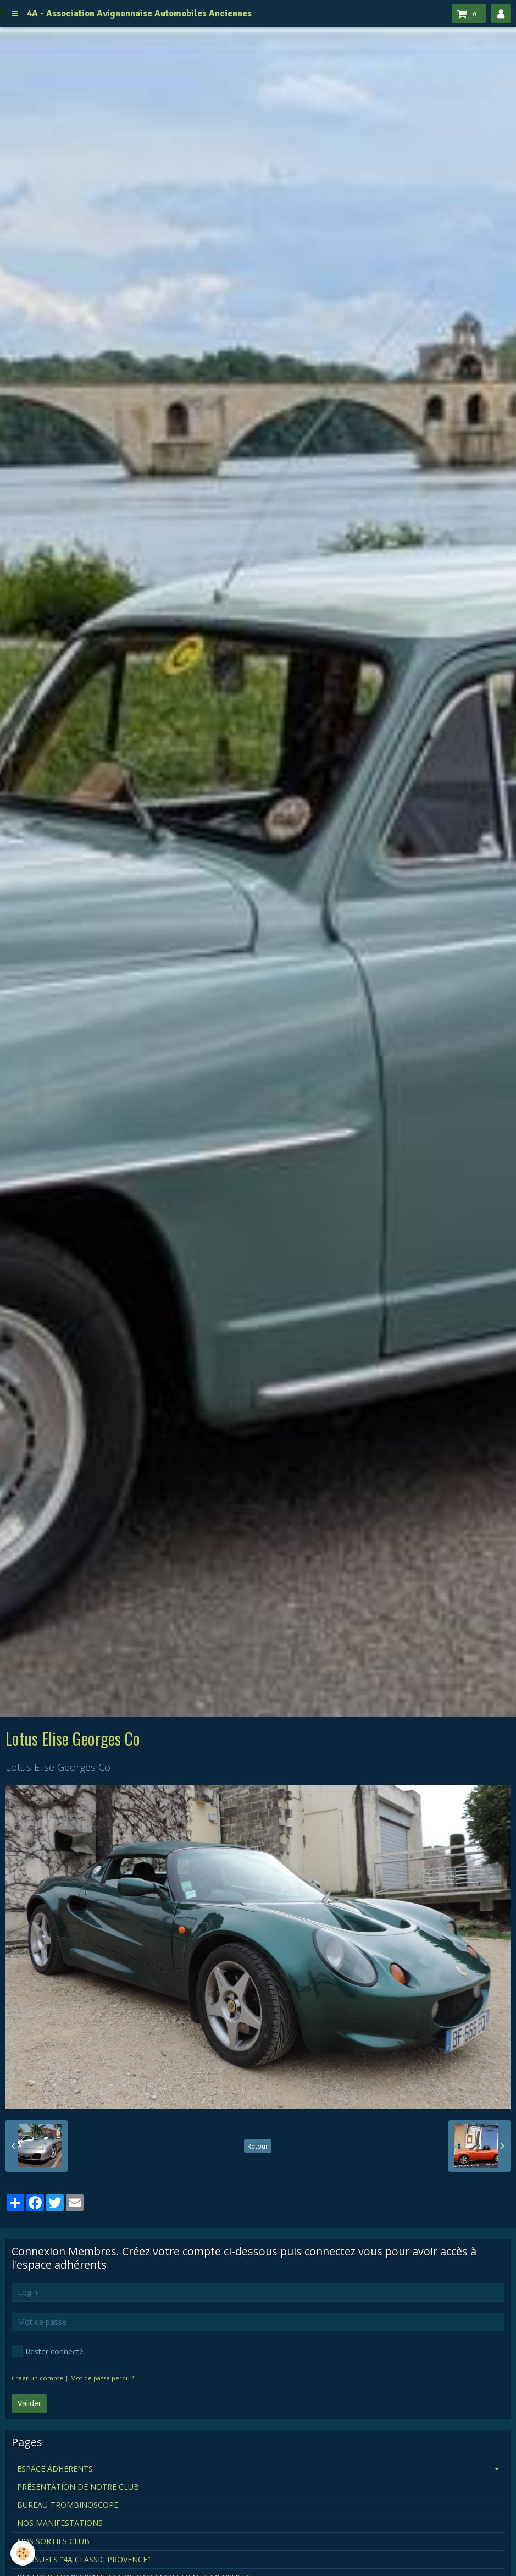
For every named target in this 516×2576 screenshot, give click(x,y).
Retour (257, 2146)
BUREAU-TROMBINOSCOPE (67, 2505)
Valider (29, 2403)
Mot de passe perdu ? (102, 2378)
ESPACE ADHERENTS (55, 2468)
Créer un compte (37, 2378)
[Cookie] (23, 2553)
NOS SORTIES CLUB (53, 2541)
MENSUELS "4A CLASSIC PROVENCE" (84, 2559)
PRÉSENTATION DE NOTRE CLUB (78, 2486)
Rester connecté (48, 2351)
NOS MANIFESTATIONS (60, 2523)
